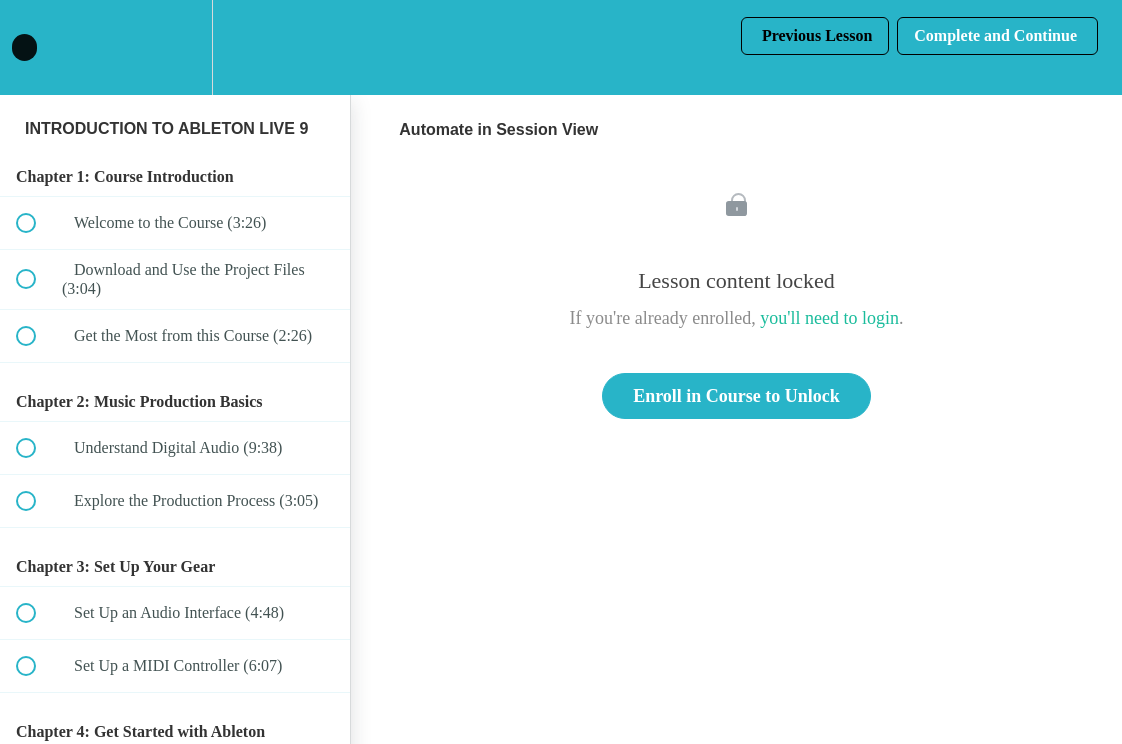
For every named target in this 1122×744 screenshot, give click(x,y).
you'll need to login (829, 318)
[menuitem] (175, 47)
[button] (37, 47)
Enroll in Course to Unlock (736, 396)
